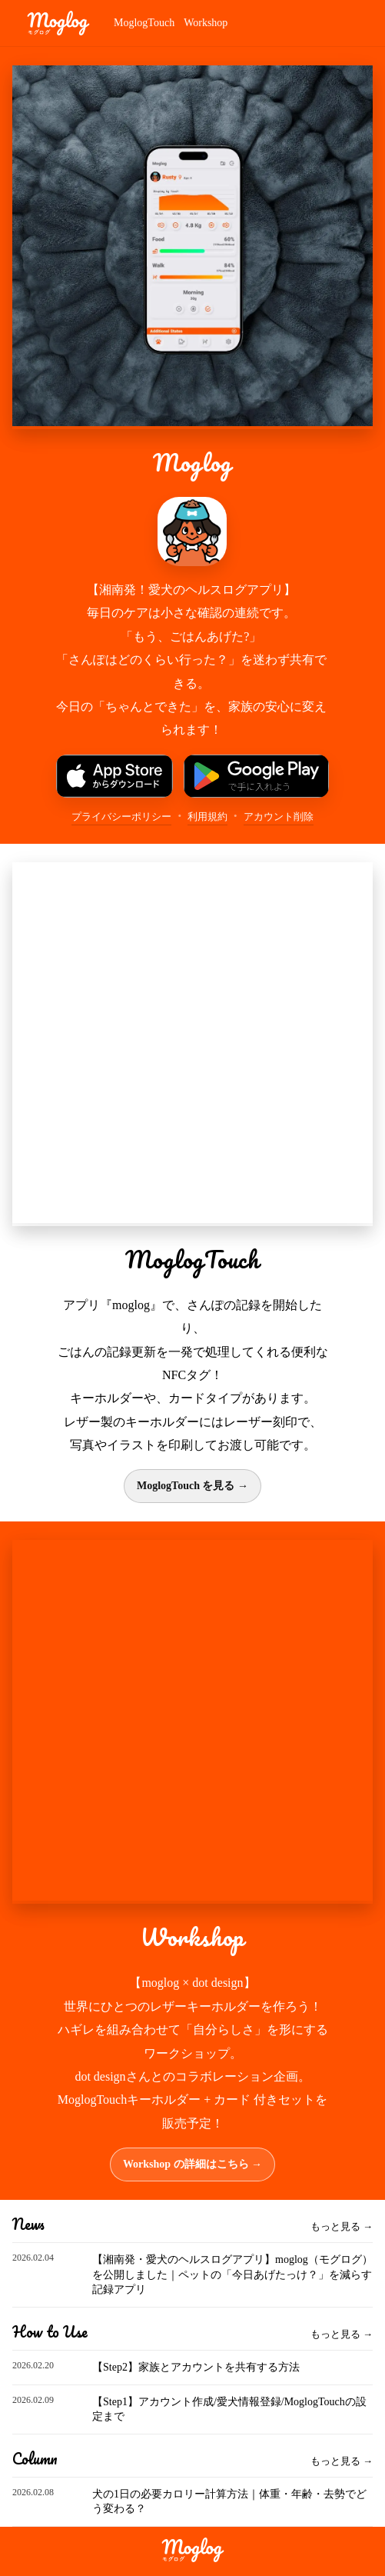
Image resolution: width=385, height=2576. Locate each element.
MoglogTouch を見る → (192, 1485)
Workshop (205, 22)
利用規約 (207, 816)
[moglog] (58, 23)
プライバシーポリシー (121, 816)
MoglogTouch (144, 22)
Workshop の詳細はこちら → (192, 2164)
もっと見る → (341, 2226)
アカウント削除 (279, 816)
